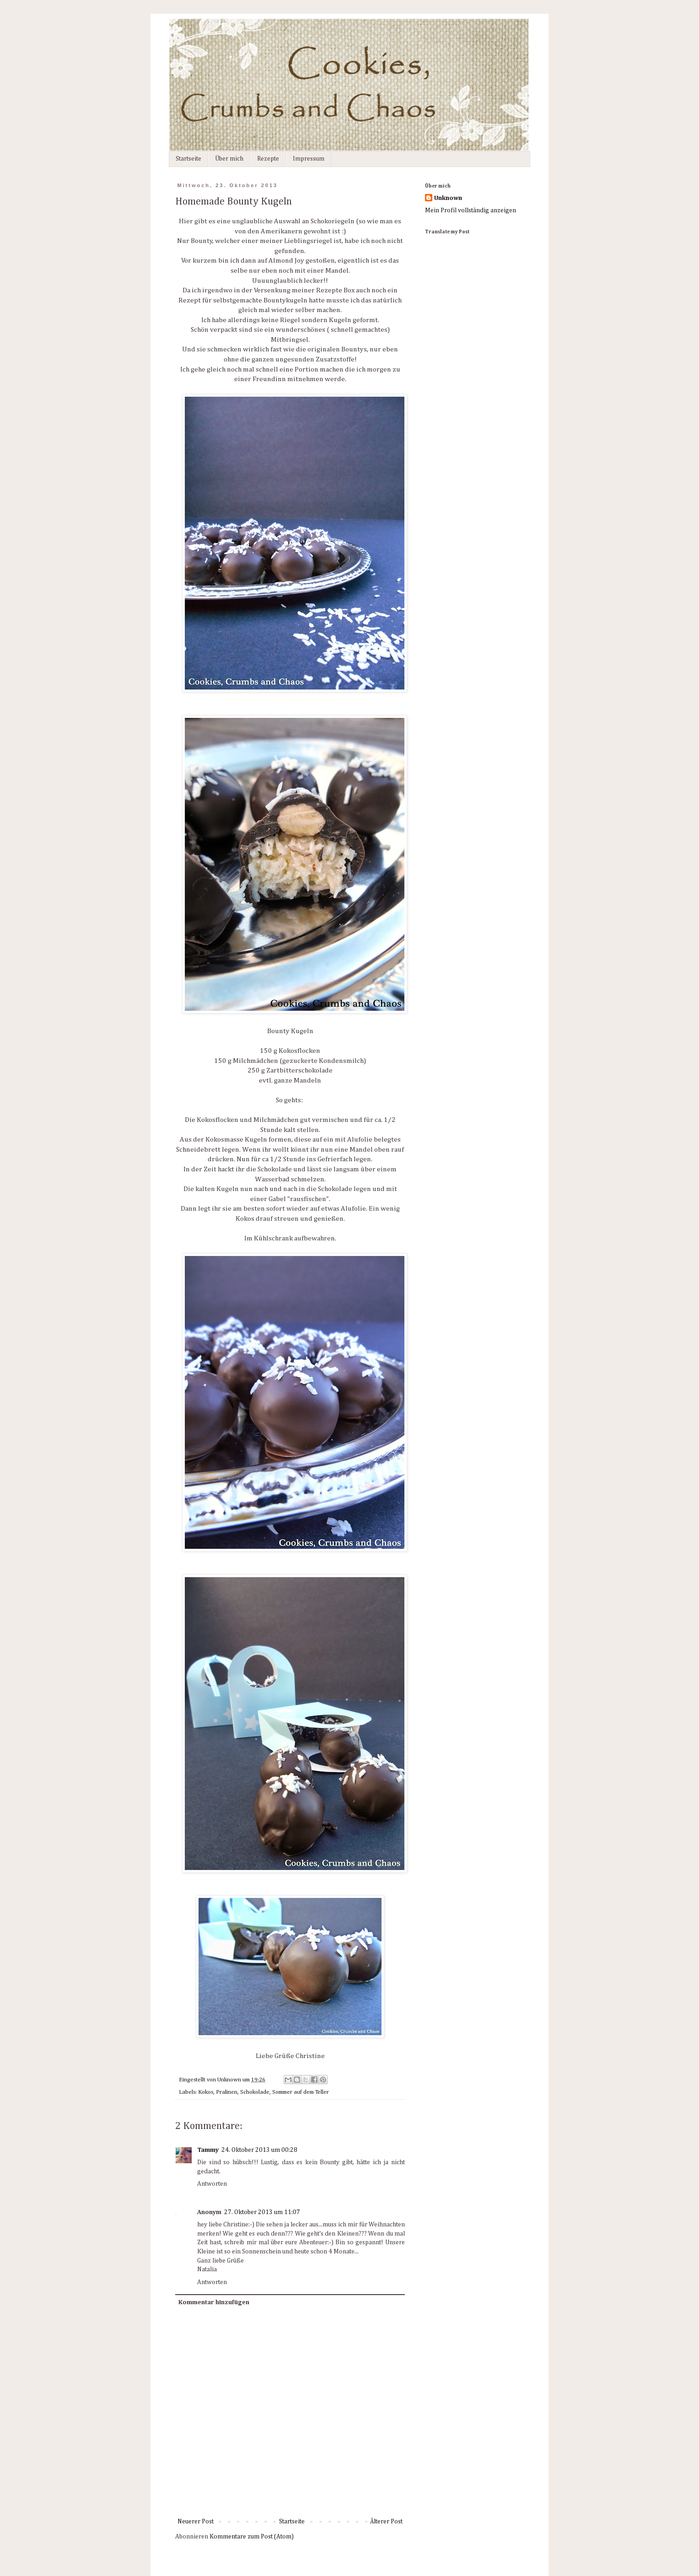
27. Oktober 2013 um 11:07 (262, 2212)
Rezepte (268, 159)
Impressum (308, 159)
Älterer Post (386, 2521)
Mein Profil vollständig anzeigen (470, 210)
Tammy (208, 2150)
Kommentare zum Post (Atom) (252, 2536)
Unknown (448, 198)
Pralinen (226, 2092)
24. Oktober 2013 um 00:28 (259, 2150)
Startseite (188, 159)
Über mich (229, 159)
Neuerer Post (195, 2521)
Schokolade (254, 2092)
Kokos (205, 2092)
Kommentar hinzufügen (213, 2302)
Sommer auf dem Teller (300, 2092)
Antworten (212, 2184)
